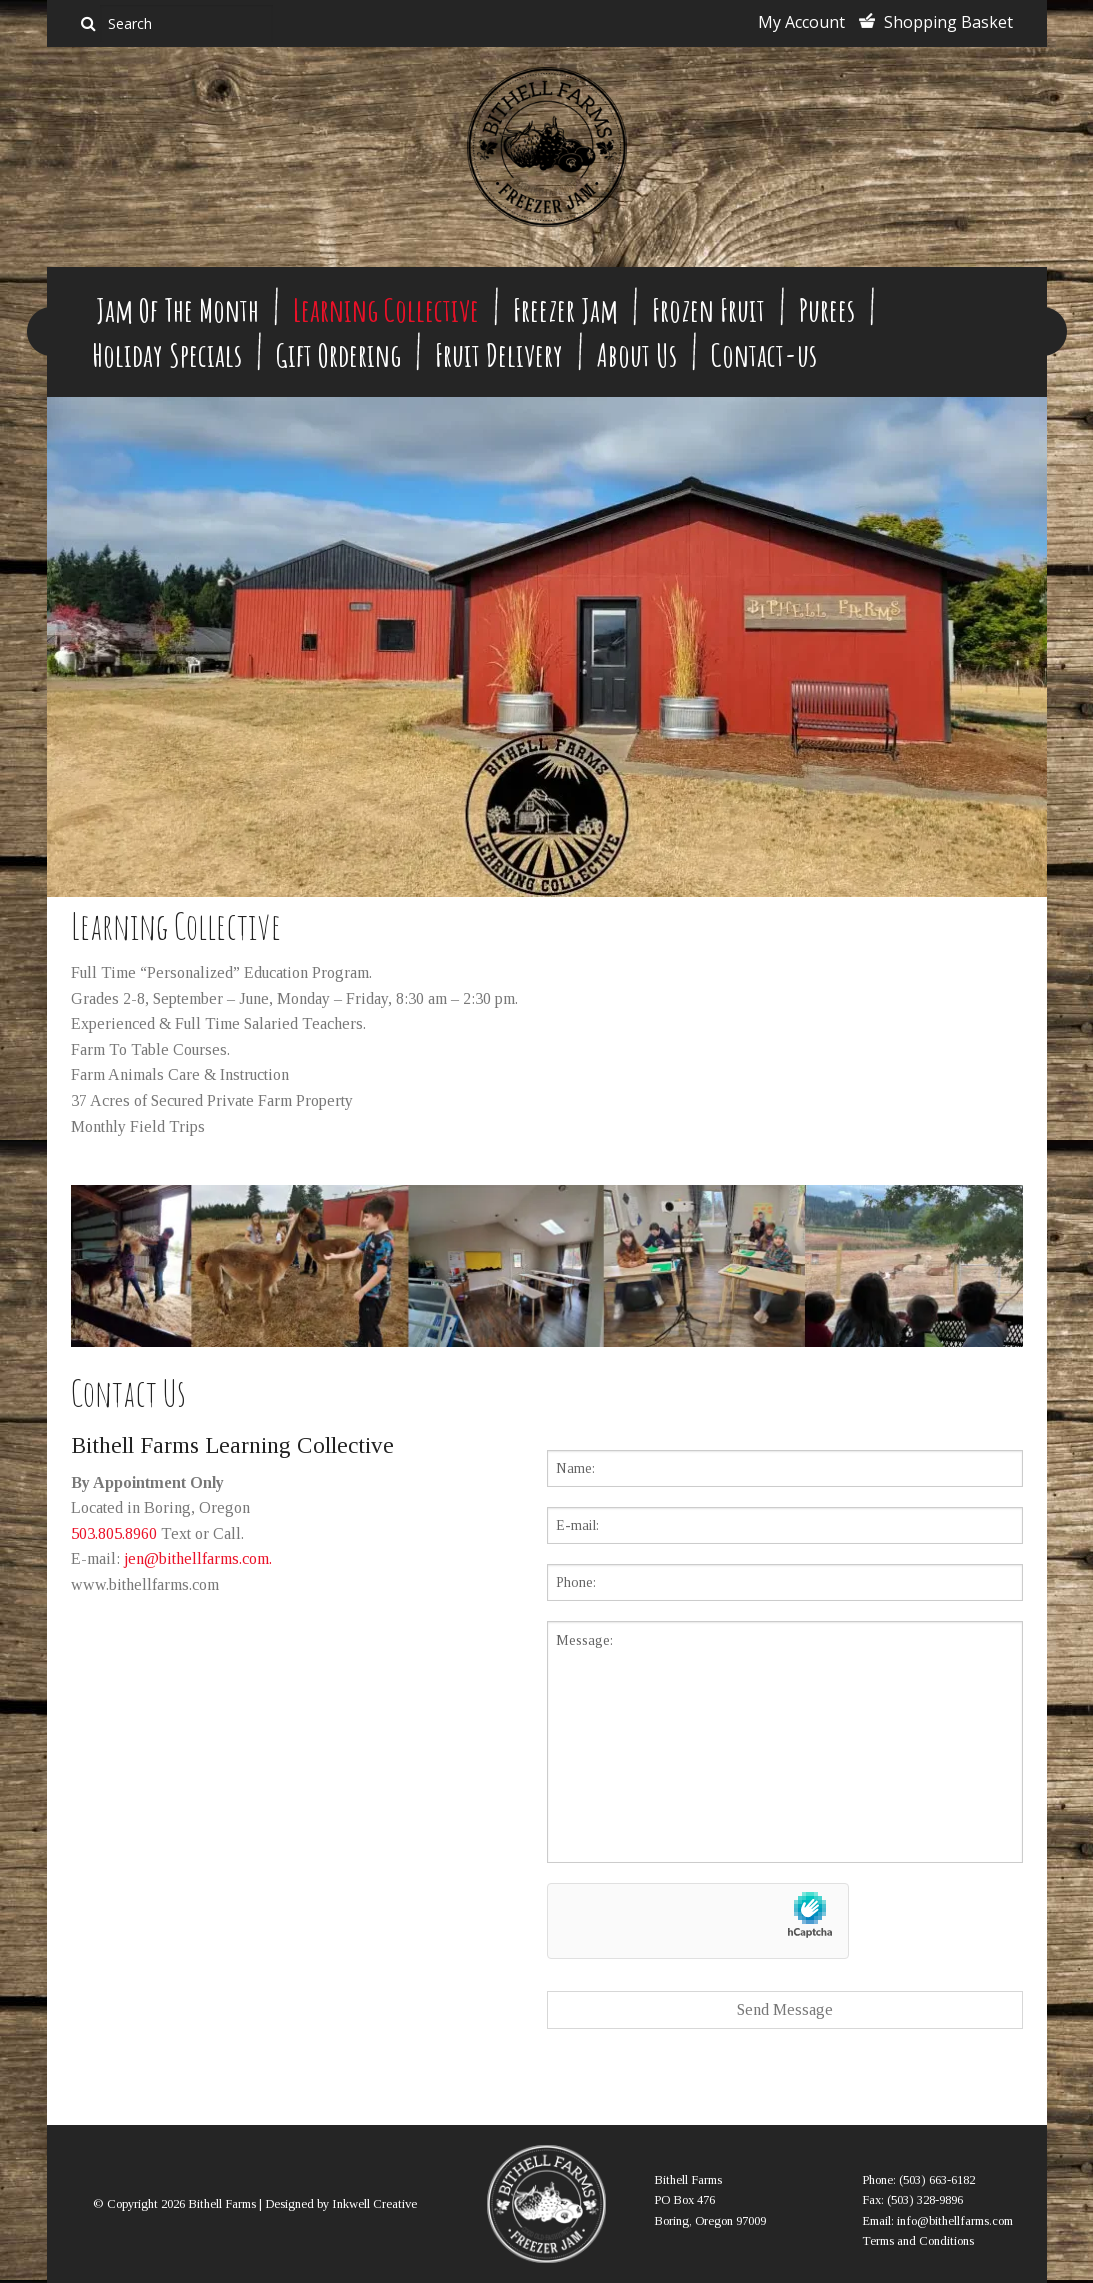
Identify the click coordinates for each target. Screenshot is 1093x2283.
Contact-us (764, 354)
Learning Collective (386, 309)
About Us (637, 354)
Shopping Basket (948, 22)
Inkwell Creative (374, 2204)
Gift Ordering (338, 354)
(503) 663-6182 (937, 2180)
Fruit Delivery (499, 354)
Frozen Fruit (708, 309)
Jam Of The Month (177, 309)
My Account (801, 22)
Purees (827, 309)
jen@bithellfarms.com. (198, 1558)
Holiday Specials (167, 354)
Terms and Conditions (918, 2241)
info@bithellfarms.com (955, 2221)
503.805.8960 (114, 1533)
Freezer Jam (565, 309)
